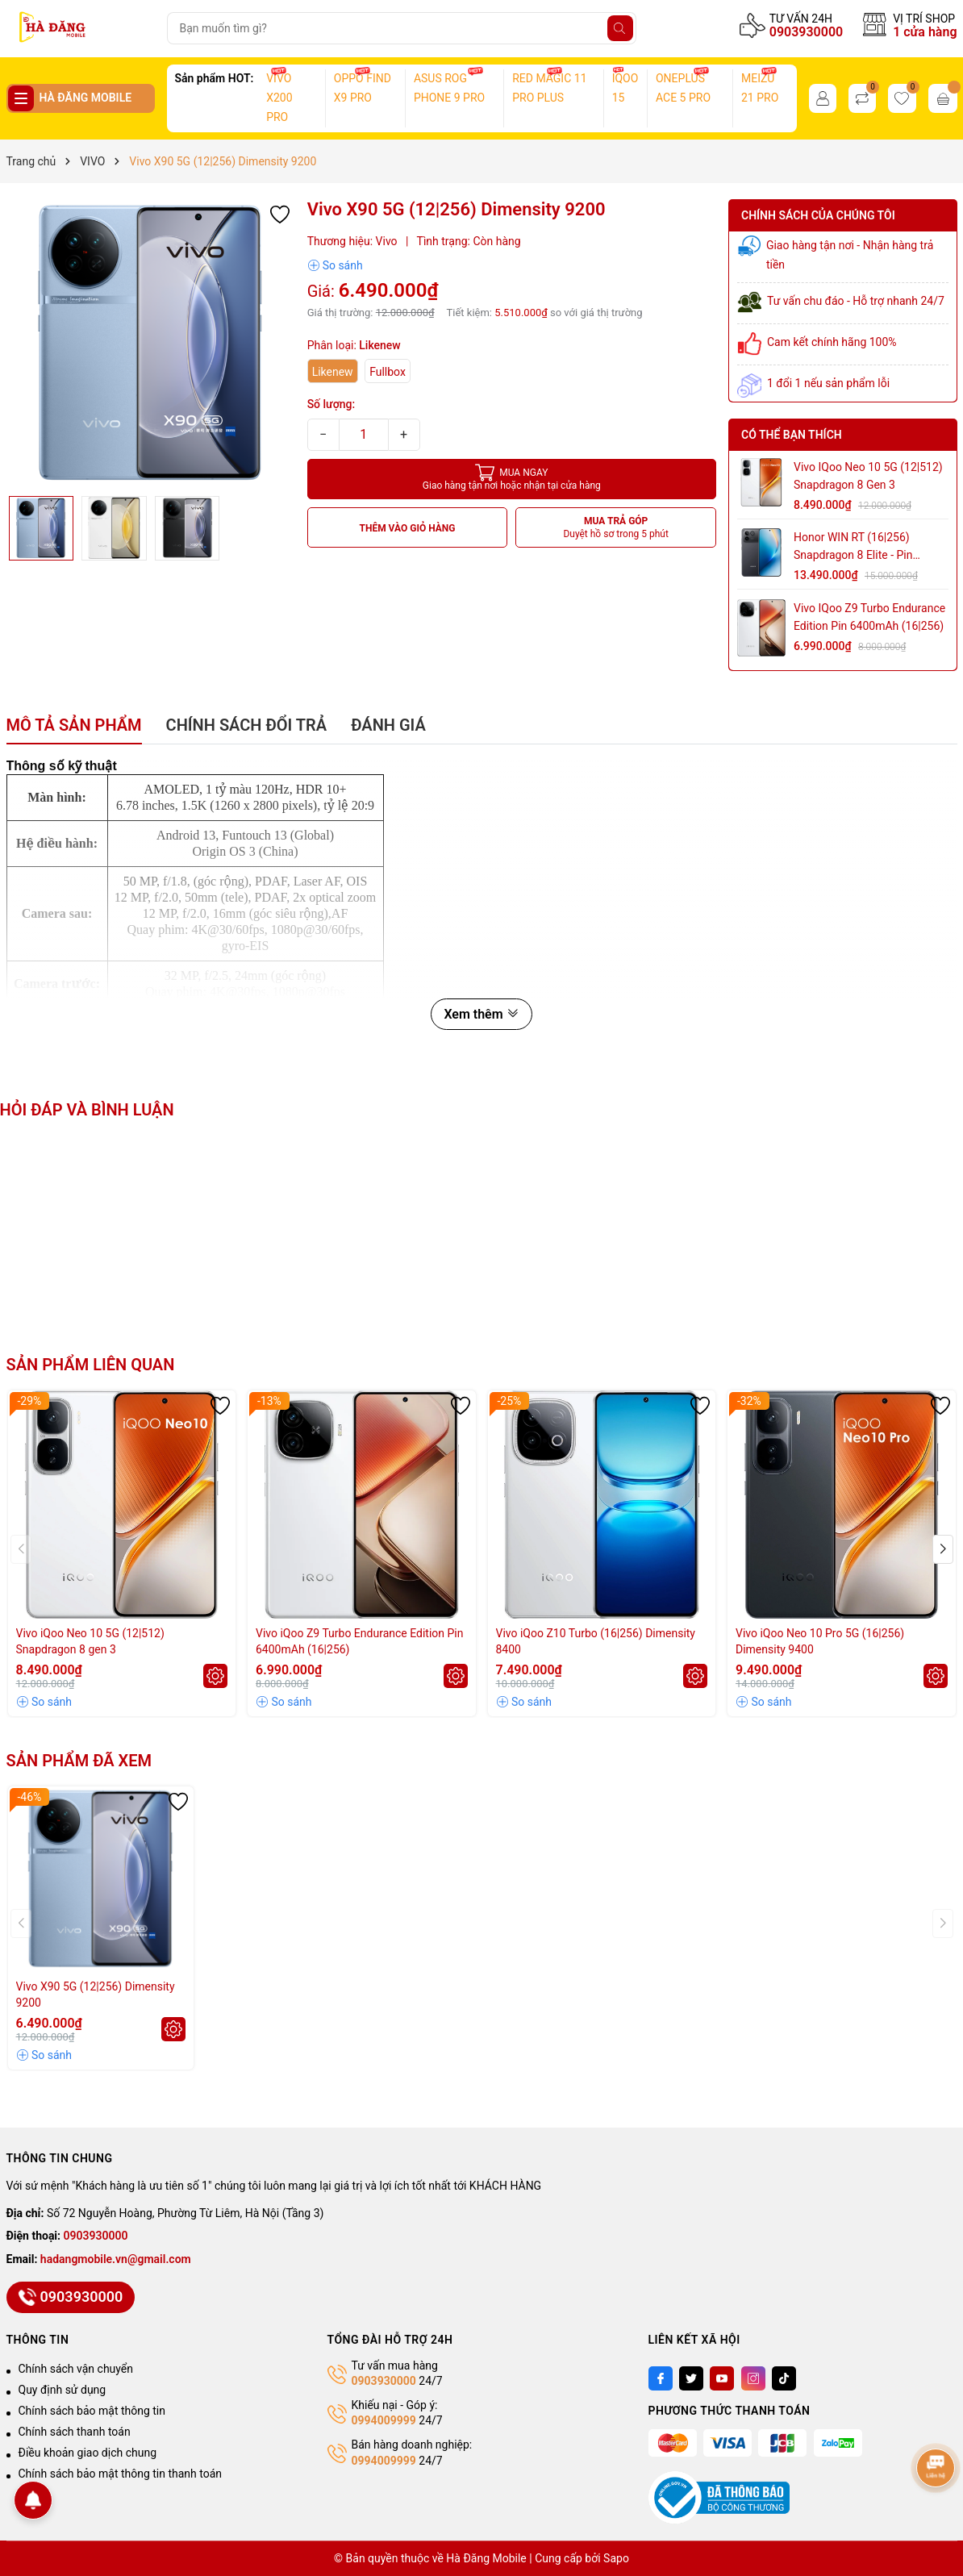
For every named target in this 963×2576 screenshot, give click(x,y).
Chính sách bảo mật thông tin (92, 2410)
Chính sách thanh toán (75, 2431)
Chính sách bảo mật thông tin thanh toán (121, 2473)
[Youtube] (722, 2378)
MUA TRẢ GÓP (616, 527)
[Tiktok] (784, 2378)
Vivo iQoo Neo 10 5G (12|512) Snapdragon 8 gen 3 (868, 476)
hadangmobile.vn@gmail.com (115, 2259)
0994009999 (384, 2420)
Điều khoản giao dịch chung (88, 2452)
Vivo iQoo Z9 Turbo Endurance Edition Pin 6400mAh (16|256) (869, 617)
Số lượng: (331, 404)
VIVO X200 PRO (279, 97)
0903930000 (806, 32)
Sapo (616, 2558)
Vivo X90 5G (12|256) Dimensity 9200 (95, 1994)
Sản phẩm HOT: (214, 78)
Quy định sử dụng (62, 2389)
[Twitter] (691, 2378)
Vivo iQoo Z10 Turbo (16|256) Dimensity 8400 (596, 1641)
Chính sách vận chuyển (76, 2368)
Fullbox (387, 371)
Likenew (332, 371)
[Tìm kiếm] (620, 28)
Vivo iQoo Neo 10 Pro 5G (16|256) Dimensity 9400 (820, 1641)
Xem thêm (481, 1014)
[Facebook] (660, 2378)
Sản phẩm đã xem (79, 1760)
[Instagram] (753, 2378)
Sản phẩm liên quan (90, 1364)
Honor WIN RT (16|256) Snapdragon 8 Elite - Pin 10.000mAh (853, 547)
